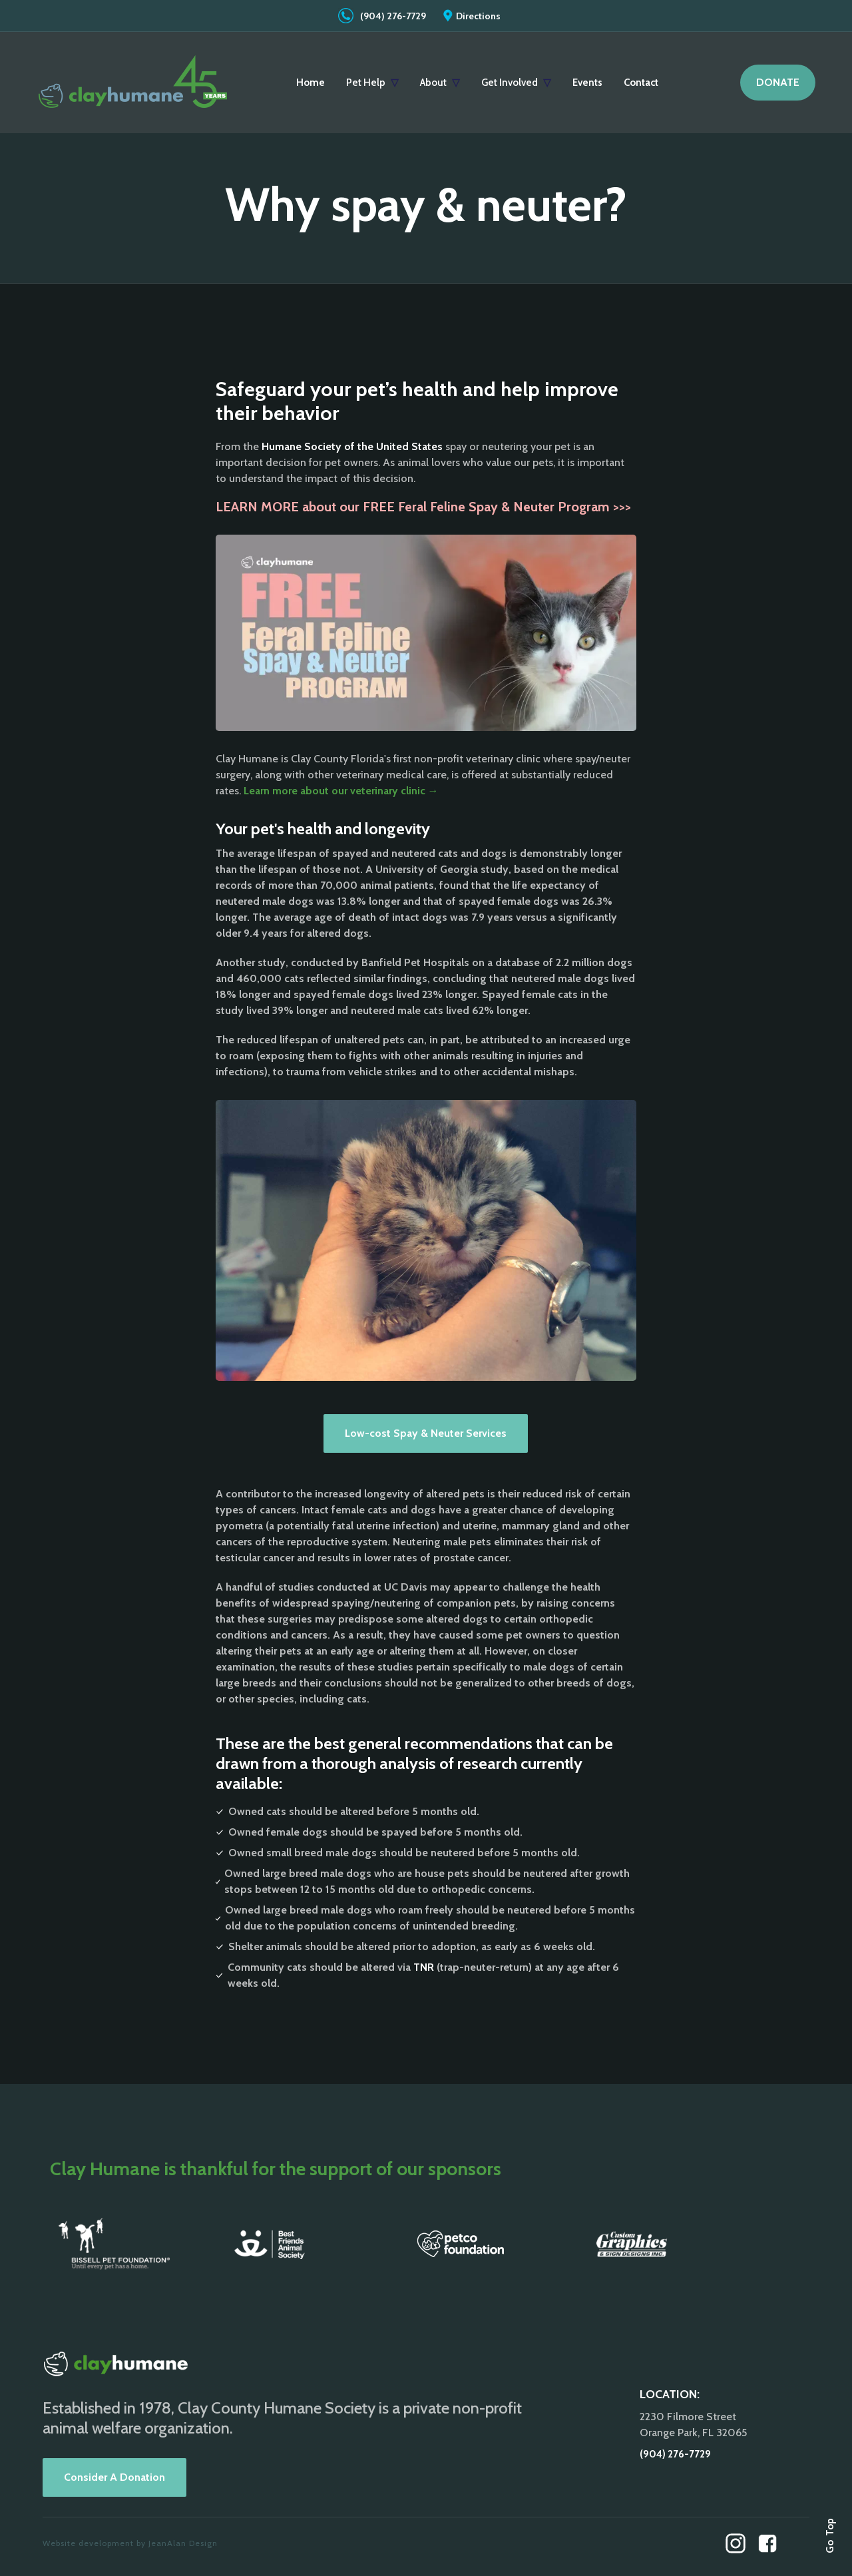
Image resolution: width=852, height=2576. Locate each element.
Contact (641, 83)
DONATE (777, 82)
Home (310, 83)
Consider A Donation (114, 2477)
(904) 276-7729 (393, 16)
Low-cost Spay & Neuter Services (426, 1433)
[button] (372, 82)
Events (587, 83)
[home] (133, 82)
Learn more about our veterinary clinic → (341, 790)
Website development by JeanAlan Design (130, 2543)
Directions (478, 16)
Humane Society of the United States (352, 446)
